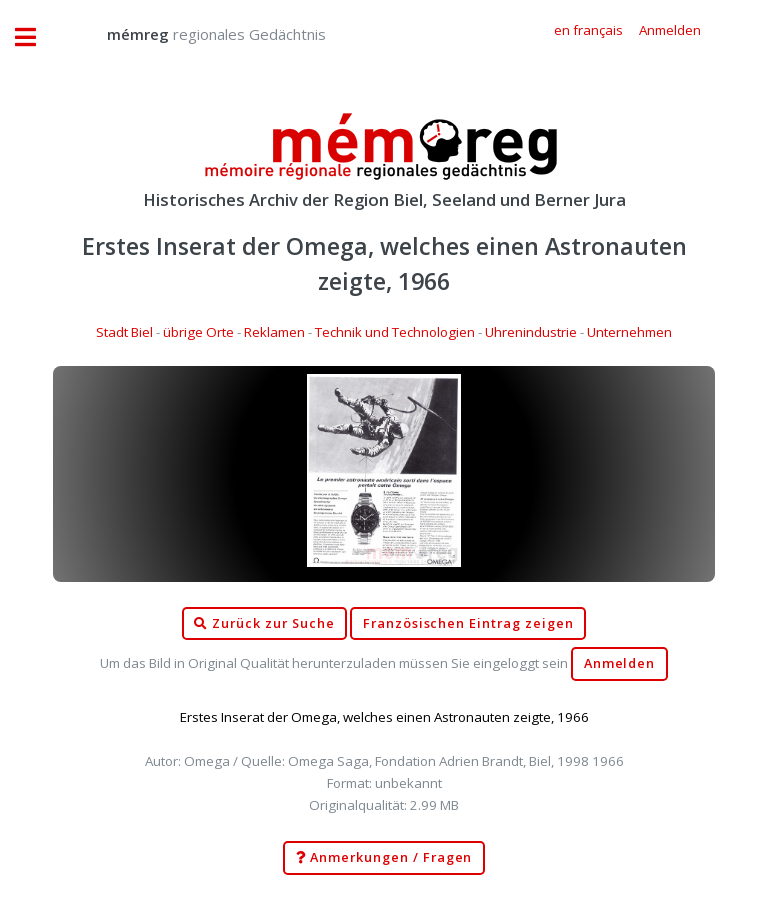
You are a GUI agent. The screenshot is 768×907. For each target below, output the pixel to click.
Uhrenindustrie (531, 332)
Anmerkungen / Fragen (384, 858)
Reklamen (274, 332)
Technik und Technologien (395, 332)
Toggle (36, 37)
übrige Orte (198, 332)
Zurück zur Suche (264, 624)
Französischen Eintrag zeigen (468, 623)
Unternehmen (629, 332)
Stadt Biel (124, 332)
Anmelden (620, 663)
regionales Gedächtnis (196, 34)
